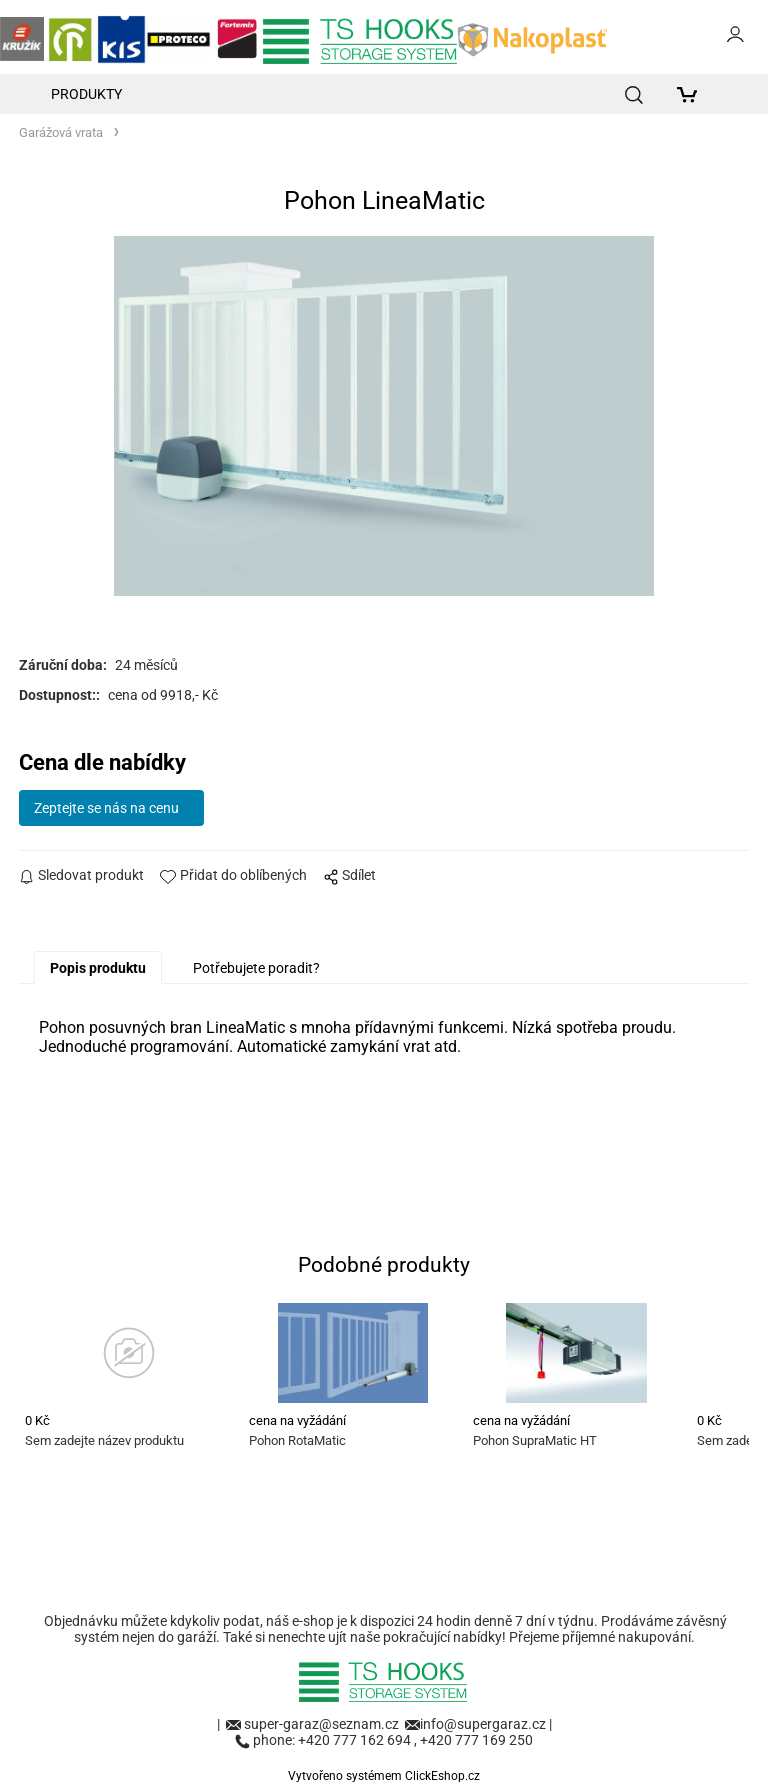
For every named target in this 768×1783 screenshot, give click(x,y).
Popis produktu (98, 968)
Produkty (86, 94)
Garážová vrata (61, 132)
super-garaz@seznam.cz (323, 1724)
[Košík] (692, 94)
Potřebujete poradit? (256, 968)
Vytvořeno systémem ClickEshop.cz (384, 1776)
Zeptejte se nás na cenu (106, 808)
